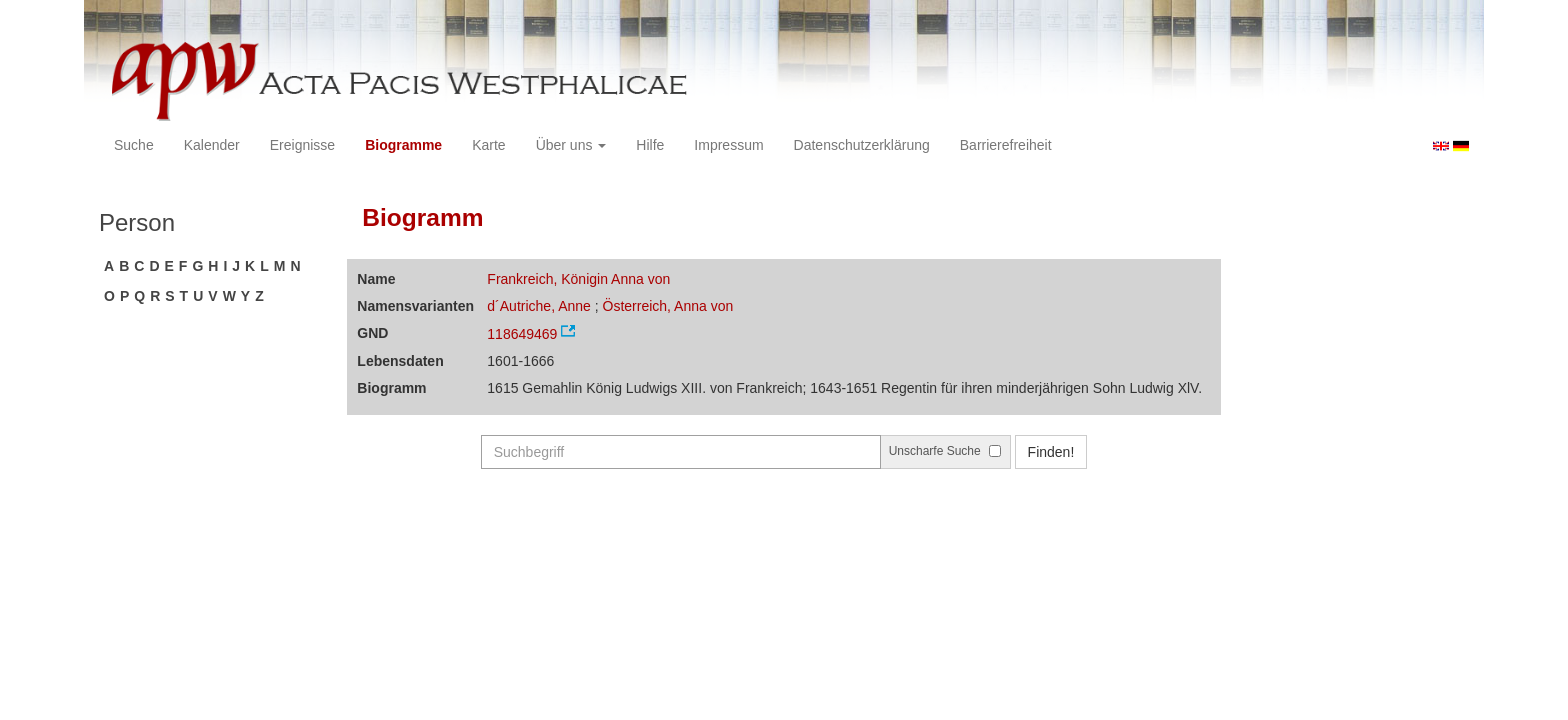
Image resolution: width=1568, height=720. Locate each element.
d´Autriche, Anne (539, 306)
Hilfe (650, 145)
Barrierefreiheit (1006, 145)
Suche (134, 145)
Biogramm (422, 217)
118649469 (522, 334)
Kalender (212, 145)
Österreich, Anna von (668, 306)
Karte (488, 145)
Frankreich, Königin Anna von (578, 279)
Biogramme (403, 145)
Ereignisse (302, 145)
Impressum (728, 145)
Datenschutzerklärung (862, 145)
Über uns (571, 145)
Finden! (1051, 452)
